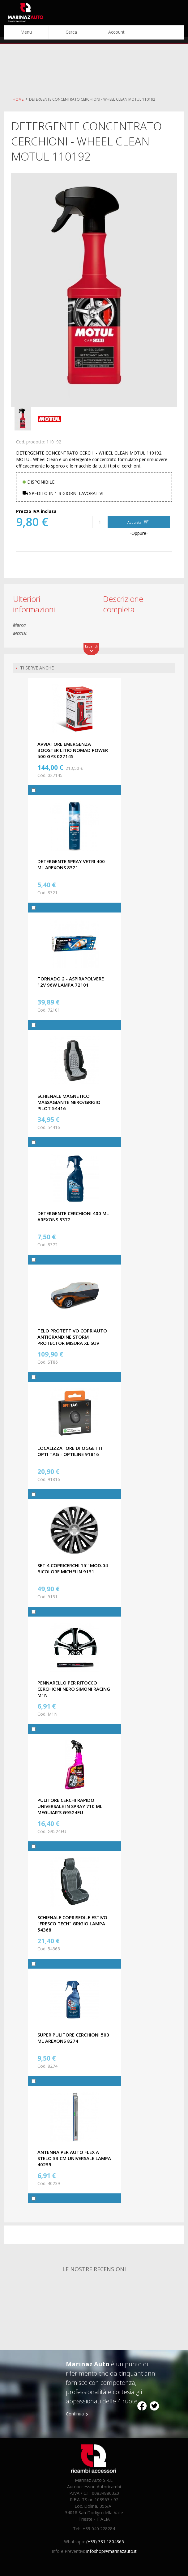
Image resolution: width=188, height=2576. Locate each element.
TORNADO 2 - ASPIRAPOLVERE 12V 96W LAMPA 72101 (70, 981)
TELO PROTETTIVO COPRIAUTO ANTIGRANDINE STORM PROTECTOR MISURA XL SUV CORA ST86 (72, 1340)
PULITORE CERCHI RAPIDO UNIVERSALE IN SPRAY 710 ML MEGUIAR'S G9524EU (69, 1806)
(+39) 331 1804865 (105, 2542)
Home (18, 99)
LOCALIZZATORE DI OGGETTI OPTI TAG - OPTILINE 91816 (69, 1451)
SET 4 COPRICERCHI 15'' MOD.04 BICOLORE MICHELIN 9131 (72, 1568)
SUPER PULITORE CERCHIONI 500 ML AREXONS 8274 (73, 2038)
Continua (75, 2414)
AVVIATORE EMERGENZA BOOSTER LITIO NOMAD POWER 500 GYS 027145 (72, 750)
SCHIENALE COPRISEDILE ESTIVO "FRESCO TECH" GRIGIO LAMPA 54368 (72, 1923)
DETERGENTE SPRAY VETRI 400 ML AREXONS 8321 (71, 864)
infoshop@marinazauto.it (111, 2551)
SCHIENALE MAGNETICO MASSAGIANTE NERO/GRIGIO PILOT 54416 (68, 1102)
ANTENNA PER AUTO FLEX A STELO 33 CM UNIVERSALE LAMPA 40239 (74, 2158)
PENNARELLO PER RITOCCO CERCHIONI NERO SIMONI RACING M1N (73, 1689)
